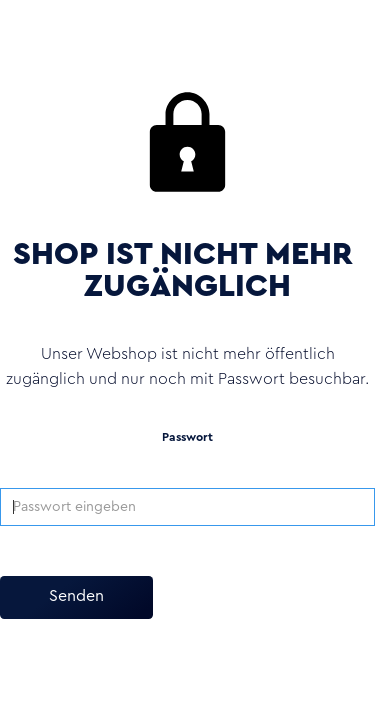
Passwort (187, 437)
